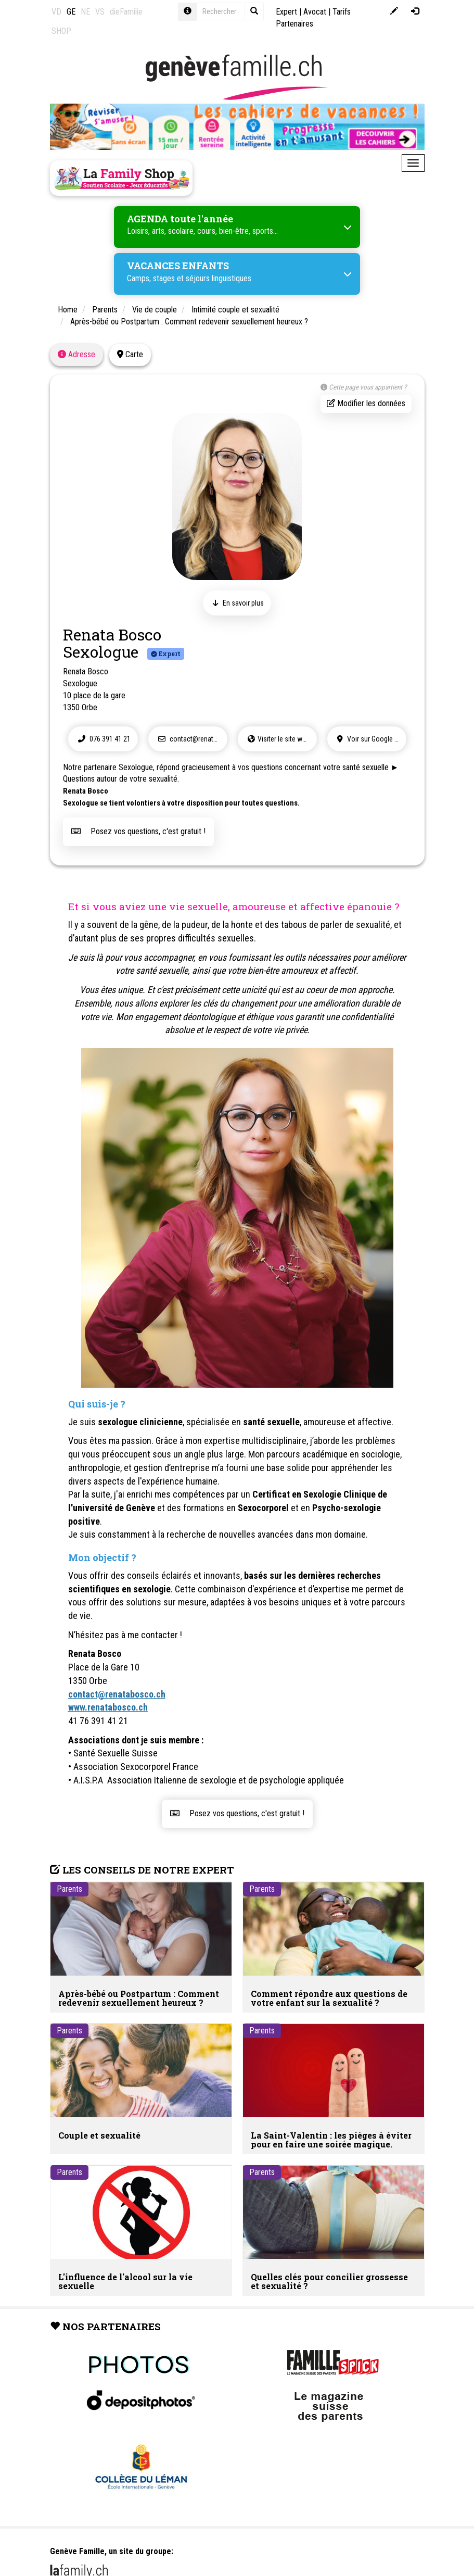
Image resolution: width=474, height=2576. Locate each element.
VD (56, 12)
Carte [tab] (130, 354)
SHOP (61, 31)
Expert (286, 12)
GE (71, 12)
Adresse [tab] (76, 354)
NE (85, 12)
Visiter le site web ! (279, 738)
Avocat (314, 12)
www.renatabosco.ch (108, 1706)
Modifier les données (366, 403)
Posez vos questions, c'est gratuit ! (138, 831)
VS (100, 12)
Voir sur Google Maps (370, 738)
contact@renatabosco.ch (191, 738)
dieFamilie (126, 12)
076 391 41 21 (103, 738)
